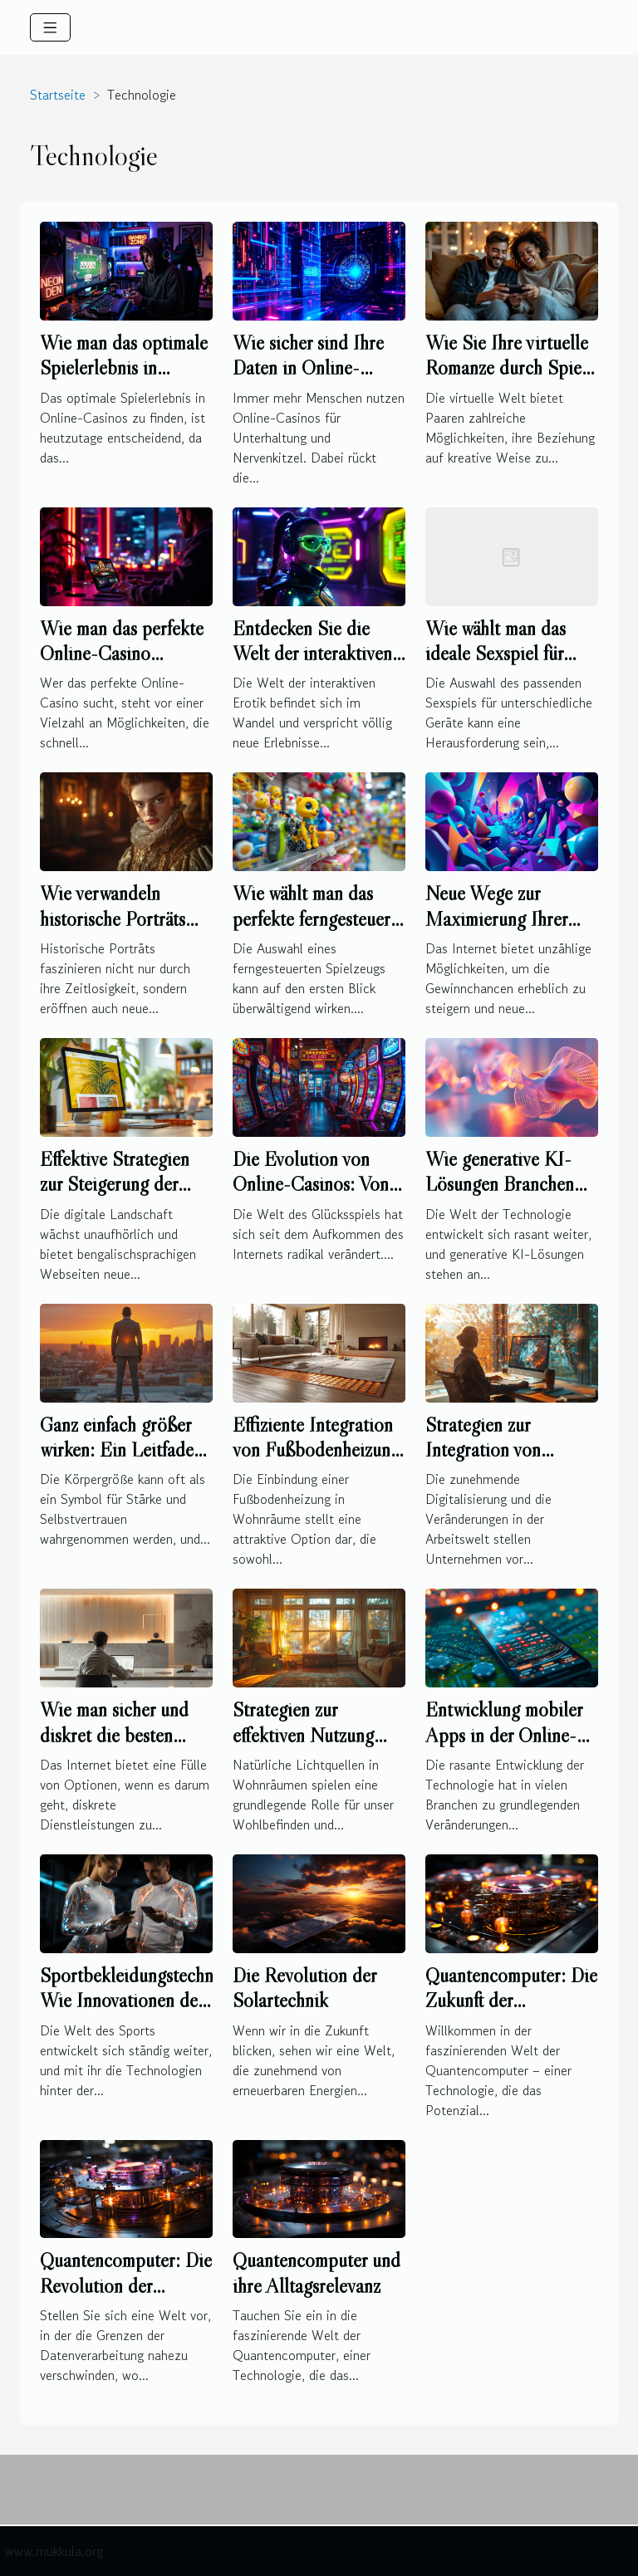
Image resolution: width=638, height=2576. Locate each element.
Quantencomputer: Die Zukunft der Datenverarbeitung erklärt (511, 2013)
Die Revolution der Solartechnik (304, 1987)
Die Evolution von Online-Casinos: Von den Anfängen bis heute (311, 1196)
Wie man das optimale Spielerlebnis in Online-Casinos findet (124, 368)
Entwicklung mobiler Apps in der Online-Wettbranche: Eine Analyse (503, 1747)
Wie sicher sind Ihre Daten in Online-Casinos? (308, 368)
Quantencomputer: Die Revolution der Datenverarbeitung (126, 2285)
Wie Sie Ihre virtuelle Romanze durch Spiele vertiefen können (510, 368)
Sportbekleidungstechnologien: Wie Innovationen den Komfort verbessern (157, 2000)
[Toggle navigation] (50, 27)
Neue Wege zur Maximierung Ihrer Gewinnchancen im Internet (496, 931)
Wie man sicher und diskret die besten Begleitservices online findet (122, 1747)
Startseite (58, 95)
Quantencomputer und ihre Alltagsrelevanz (316, 2272)
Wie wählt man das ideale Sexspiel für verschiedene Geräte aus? (501, 666)
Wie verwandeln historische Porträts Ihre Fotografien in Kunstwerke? (112, 931)
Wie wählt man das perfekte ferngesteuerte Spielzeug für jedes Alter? (319, 931)
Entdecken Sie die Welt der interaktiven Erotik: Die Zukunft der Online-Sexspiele (312, 666)
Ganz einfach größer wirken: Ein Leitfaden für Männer (121, 1450)
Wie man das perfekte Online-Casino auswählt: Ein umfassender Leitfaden (123, 666)
